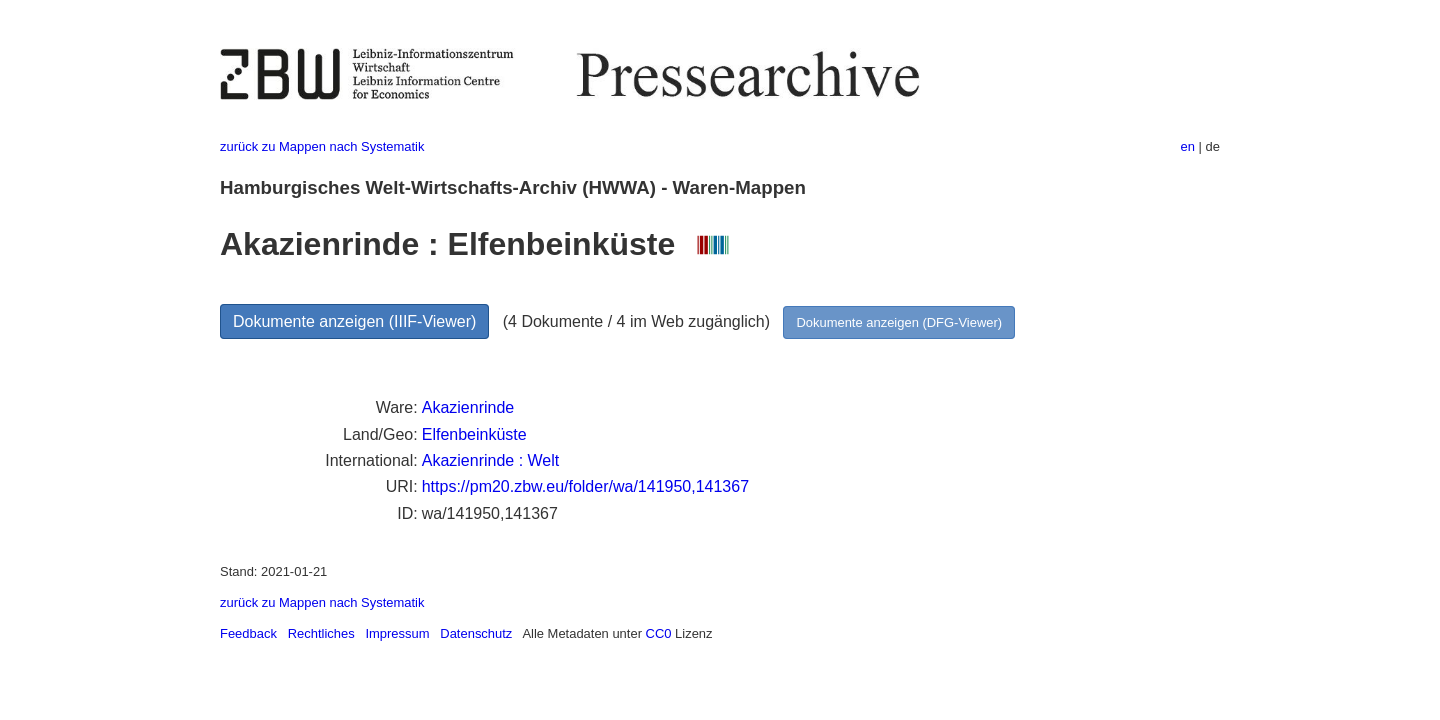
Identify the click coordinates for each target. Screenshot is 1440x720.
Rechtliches (321, 633)
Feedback (248, 633)
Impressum (397, 633)
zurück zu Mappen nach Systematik (322, 146)
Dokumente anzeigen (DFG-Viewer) (899, 322)
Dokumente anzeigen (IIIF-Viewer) (354, 321)
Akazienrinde (468, 407)
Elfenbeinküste (474, 434)
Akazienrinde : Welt (491, 460)
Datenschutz (476, 633)
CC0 (659, 633)
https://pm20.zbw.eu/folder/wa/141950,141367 (585, 486)
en (1188, 146)
